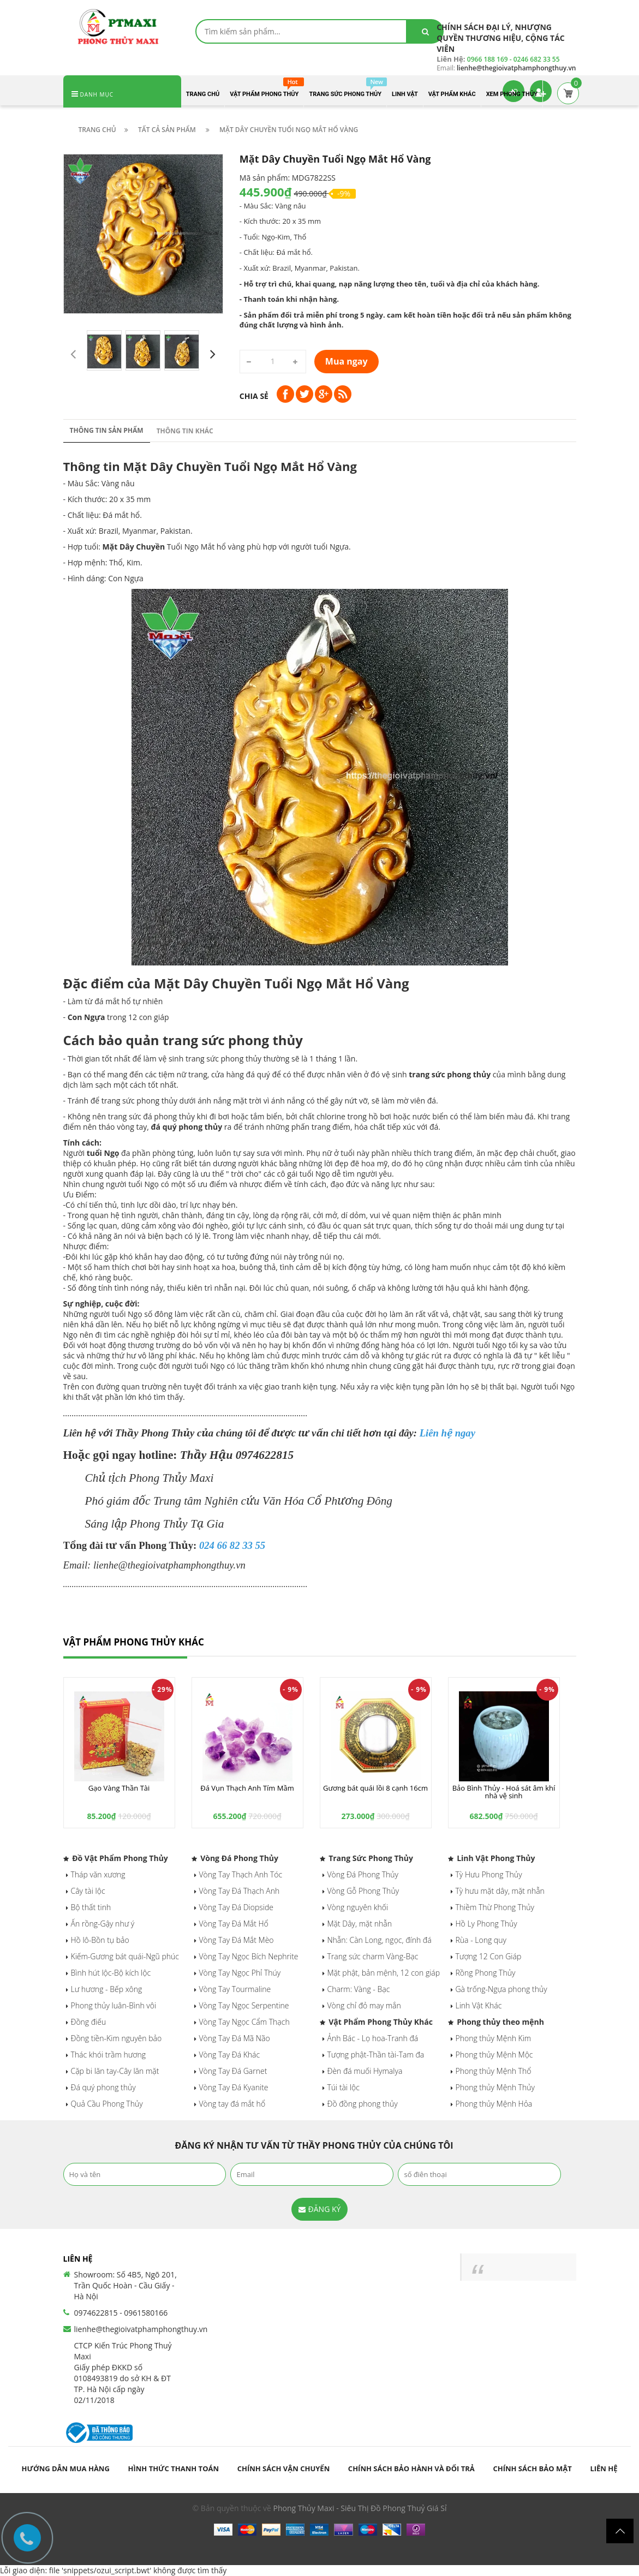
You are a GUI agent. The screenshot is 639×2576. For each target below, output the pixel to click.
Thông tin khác (185, 431)
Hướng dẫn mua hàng (65, 2468)
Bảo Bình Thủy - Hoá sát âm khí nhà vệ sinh (504, 1791)
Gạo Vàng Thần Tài (119, 1788)
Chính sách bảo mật (532, 2468)
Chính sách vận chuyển (283, 2468)
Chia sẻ (254, 396)
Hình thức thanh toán (173, 2468)
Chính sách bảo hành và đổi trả (411, 2468)
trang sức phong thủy (450, 1074)
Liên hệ (603, 2468)
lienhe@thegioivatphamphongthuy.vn (141, 2329)
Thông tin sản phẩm (107, 430)
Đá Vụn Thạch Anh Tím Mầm (247, 1788)
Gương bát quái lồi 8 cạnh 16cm (375, 1788)
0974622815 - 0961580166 (121, 2312)
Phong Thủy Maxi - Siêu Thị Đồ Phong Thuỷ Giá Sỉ (360, 2508)
